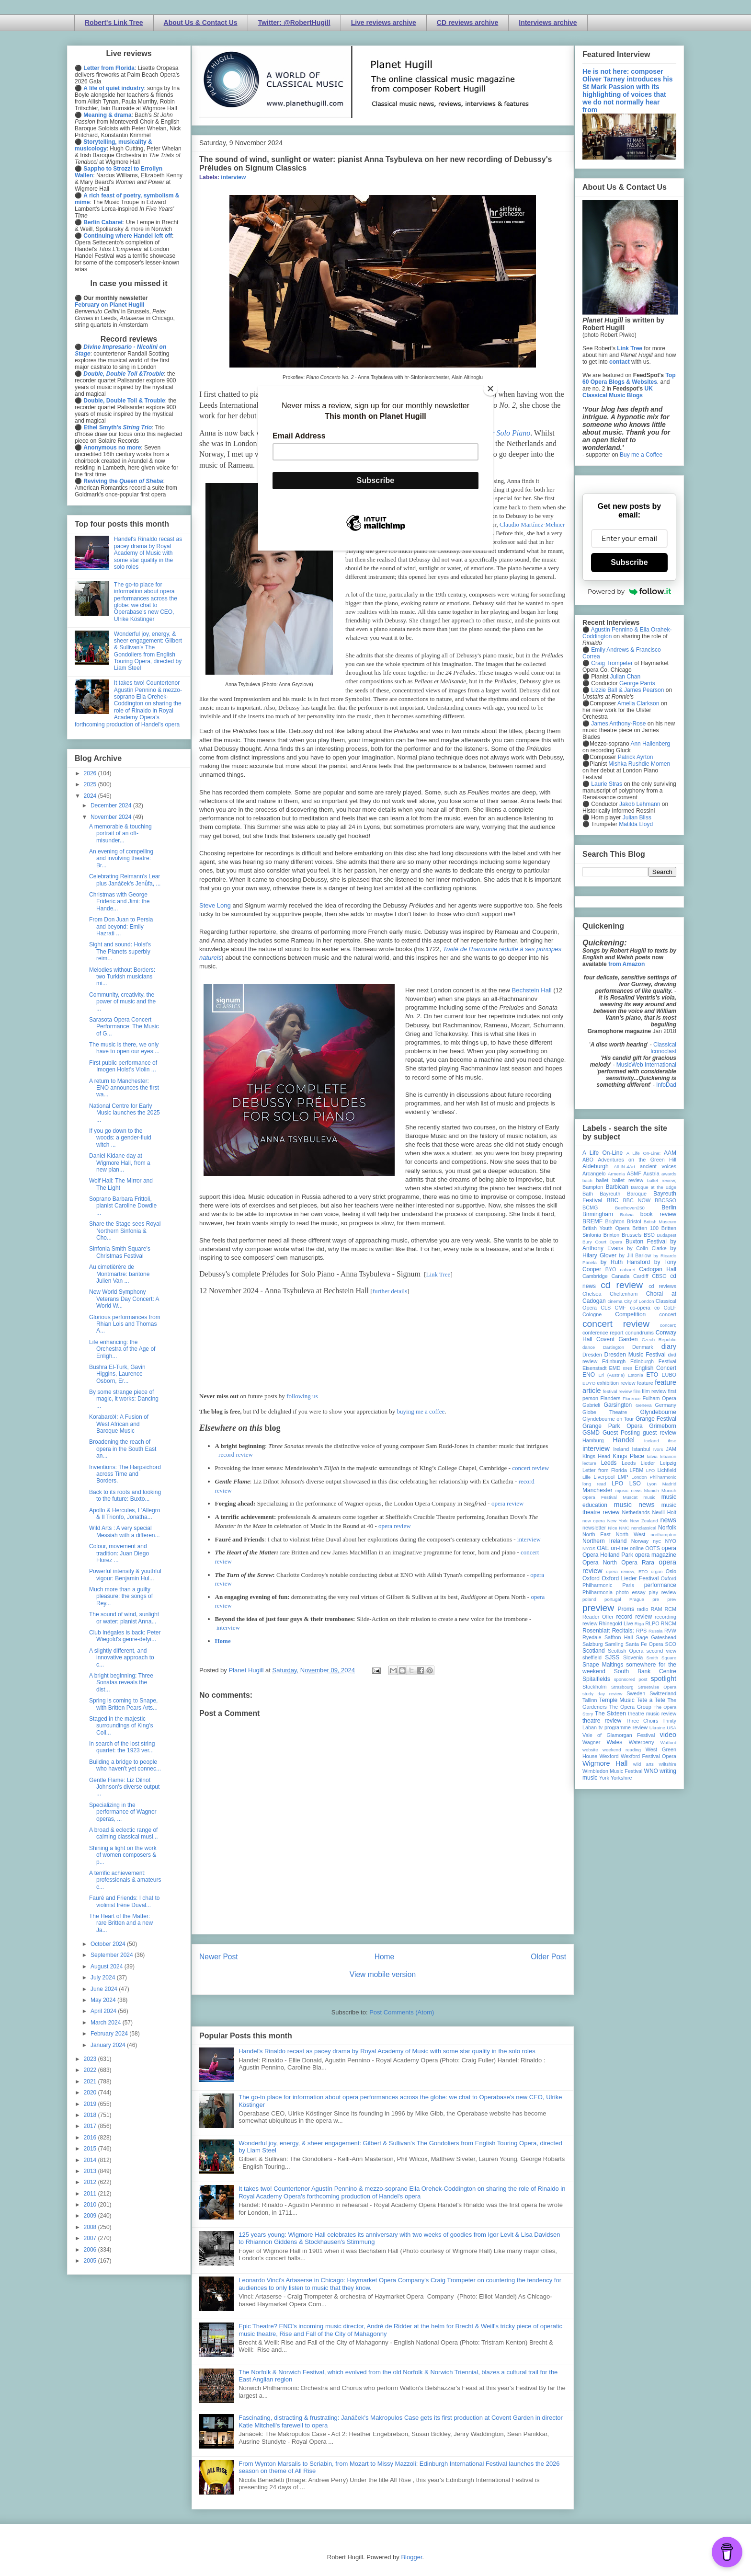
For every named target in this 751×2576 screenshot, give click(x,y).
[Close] (490, 388)
